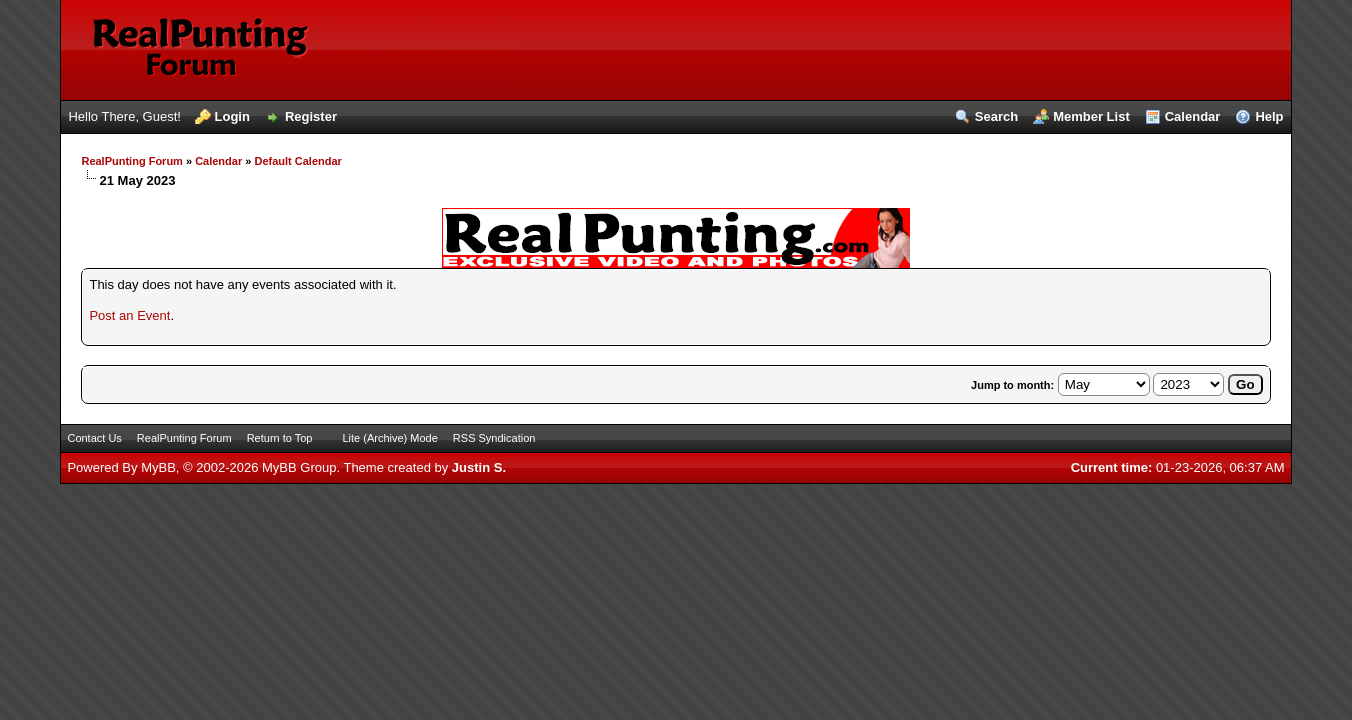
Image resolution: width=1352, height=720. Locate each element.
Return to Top (280, 438)
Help (1269, 116)
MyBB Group (299, 467)
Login (232, 116)
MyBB (158, 467)
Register (311, 116)
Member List (1091, 116)
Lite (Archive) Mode (389, 438)
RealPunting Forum (131, 161)
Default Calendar (297, 161)
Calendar (1193, 116)
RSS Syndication (494, 438)
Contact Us (94, 438)
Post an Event (129, 315)
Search (996, 116)
